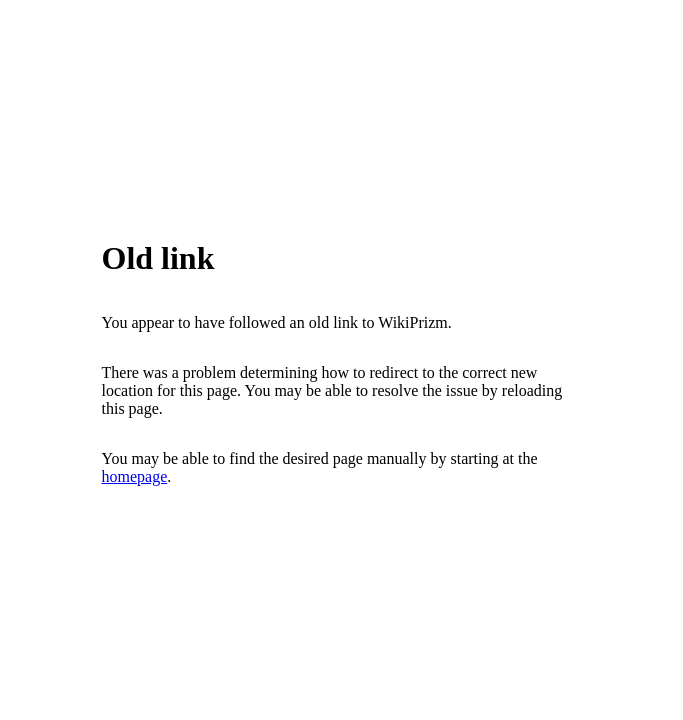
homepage (135, 476)
